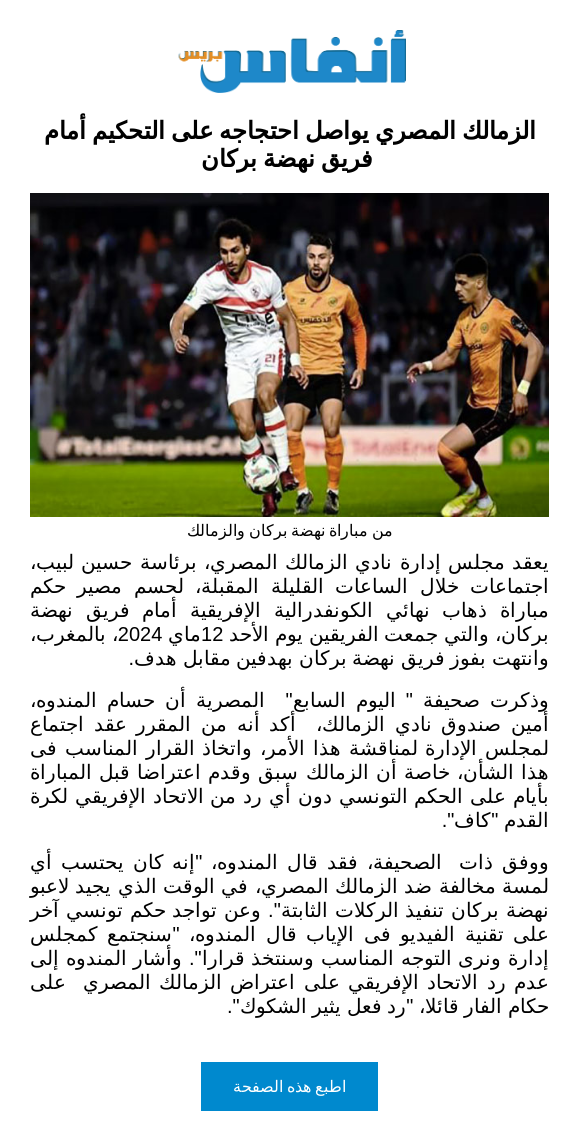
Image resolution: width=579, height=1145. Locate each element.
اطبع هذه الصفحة (290, 1086)
